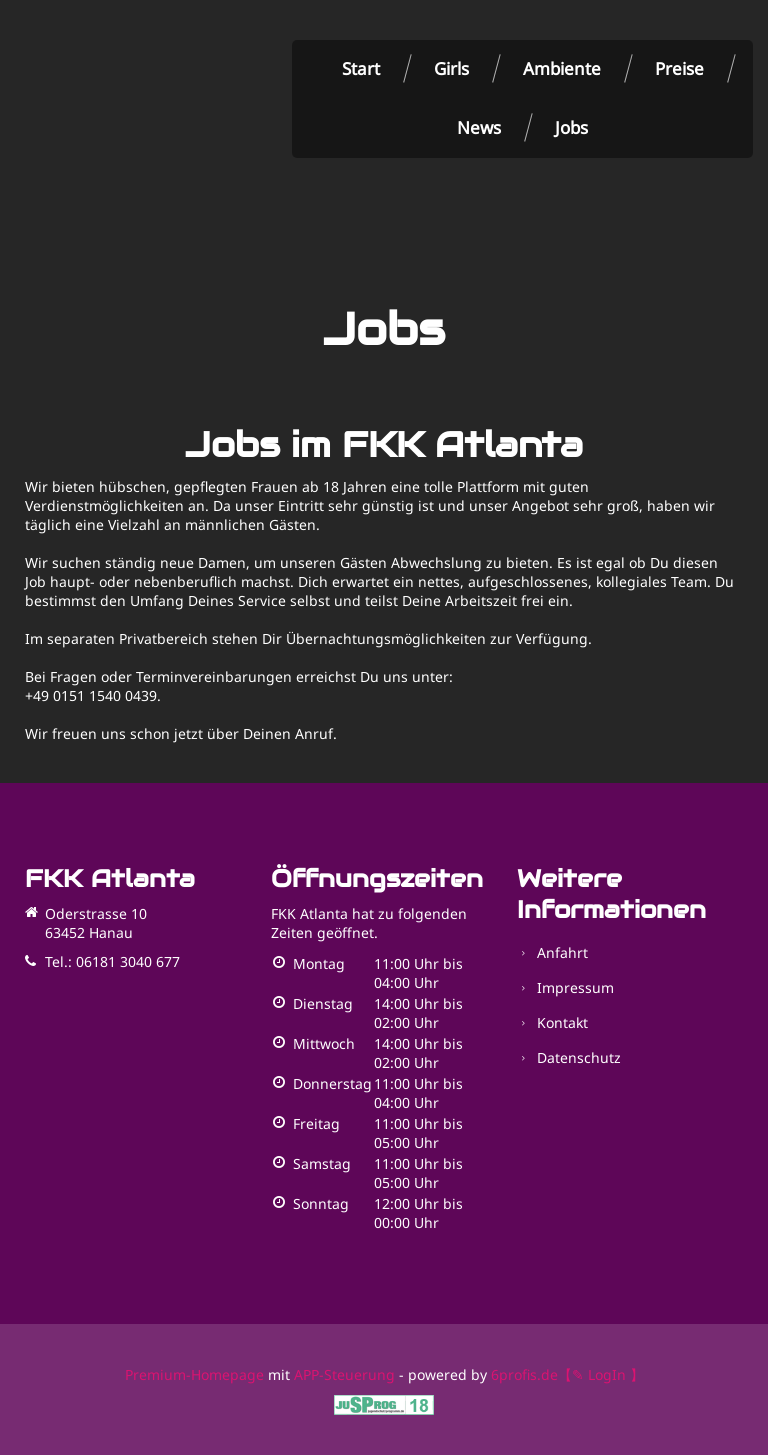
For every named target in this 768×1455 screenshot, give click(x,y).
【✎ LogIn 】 (601, 1374)
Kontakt (562, 1022)
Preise (679, 68)
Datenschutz (579, 1057)
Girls (451, 68)
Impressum (575, 987)
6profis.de (524, 1374)
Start (361, 68)
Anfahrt (562, 952)
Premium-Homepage (194, 1374)
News (479, 127)
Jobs (571, 127)
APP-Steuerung (344, 1374)
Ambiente (562, 68)
